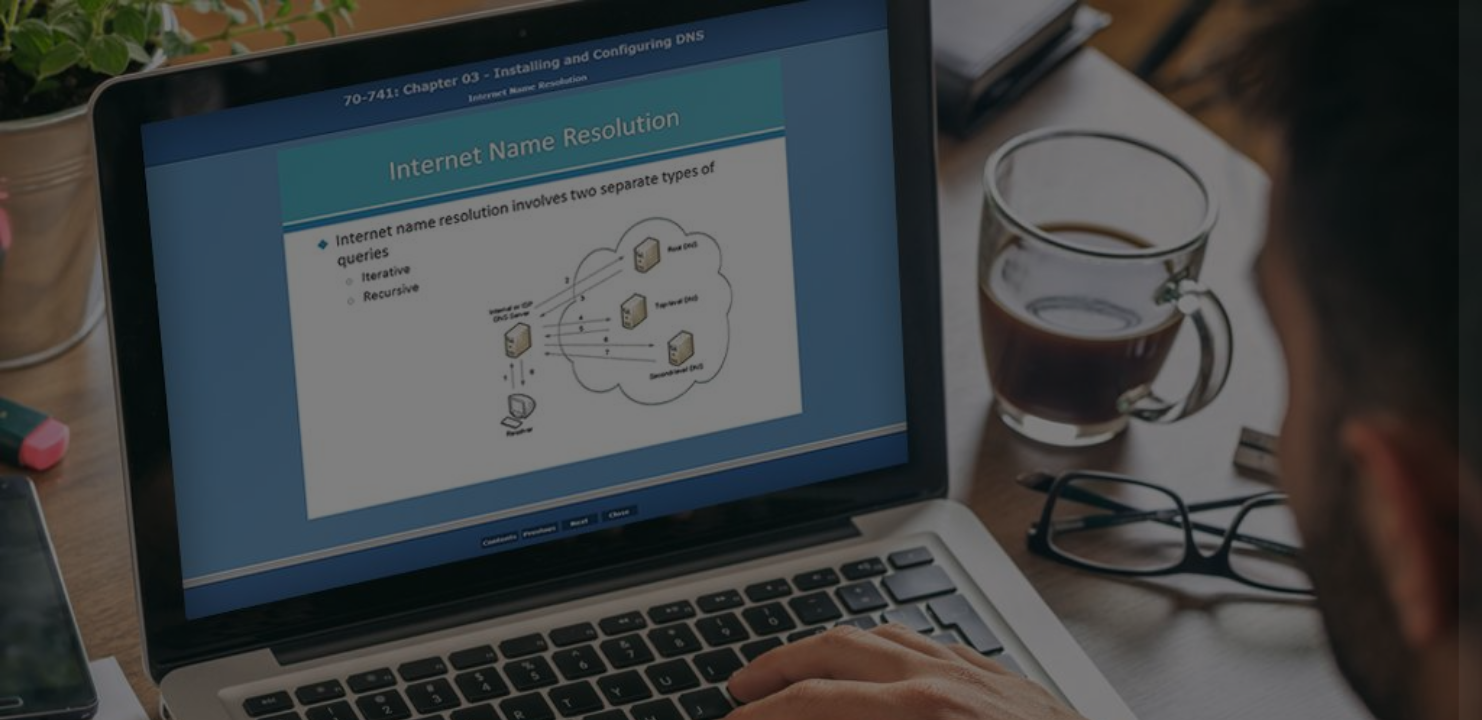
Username (1129, 313)
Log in (1271, 569)
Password (1128, 415)
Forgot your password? (1376, 512)
